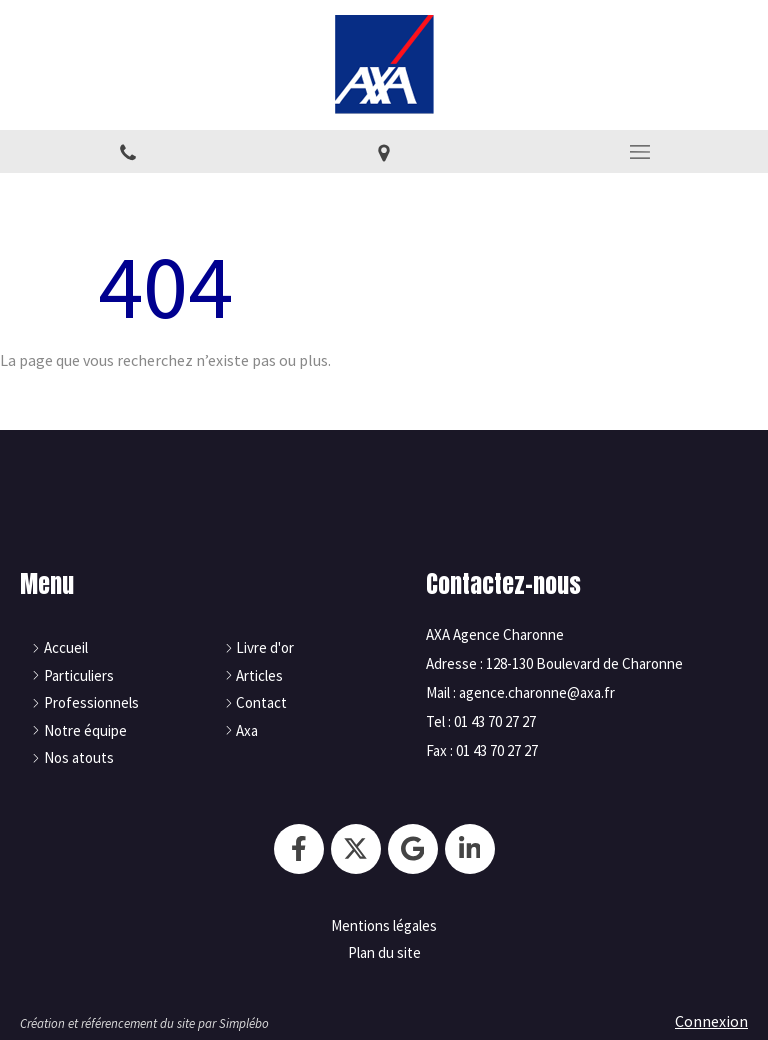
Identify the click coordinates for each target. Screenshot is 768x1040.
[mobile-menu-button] (640, 152)
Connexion (711, 1021)
